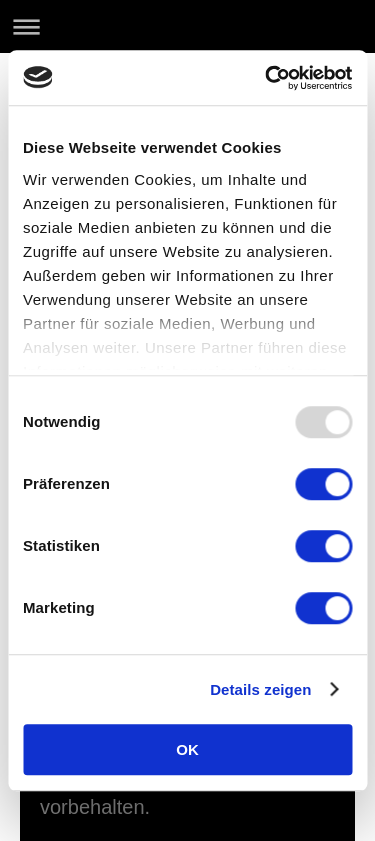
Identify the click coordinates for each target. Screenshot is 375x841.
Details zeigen (260, 689)
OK (187, 749)
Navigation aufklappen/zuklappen (187, 26)
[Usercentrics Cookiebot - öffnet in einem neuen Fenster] (267, 78)
